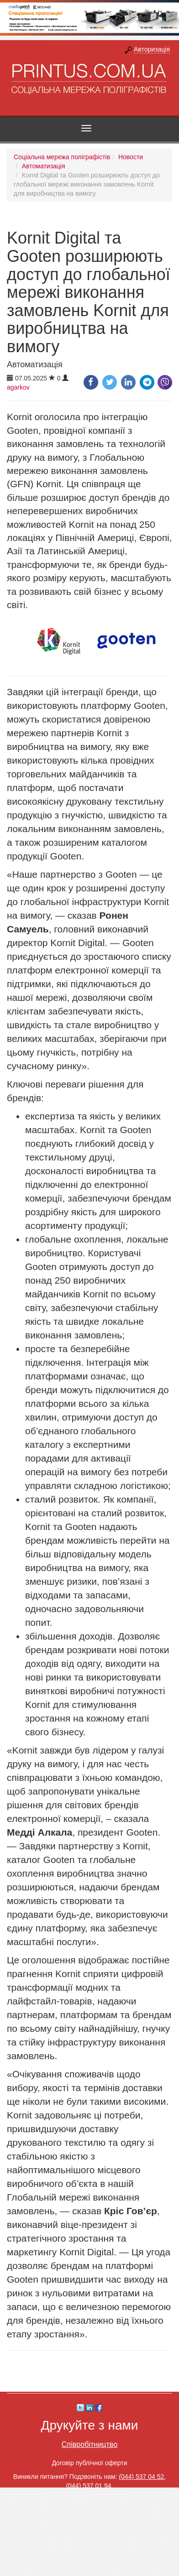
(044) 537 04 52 (141, 2476)
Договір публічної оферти (89, 2463)
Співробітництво (89, 2444)
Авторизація (152, 49)
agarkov (18, 387)
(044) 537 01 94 (88, 2485)
